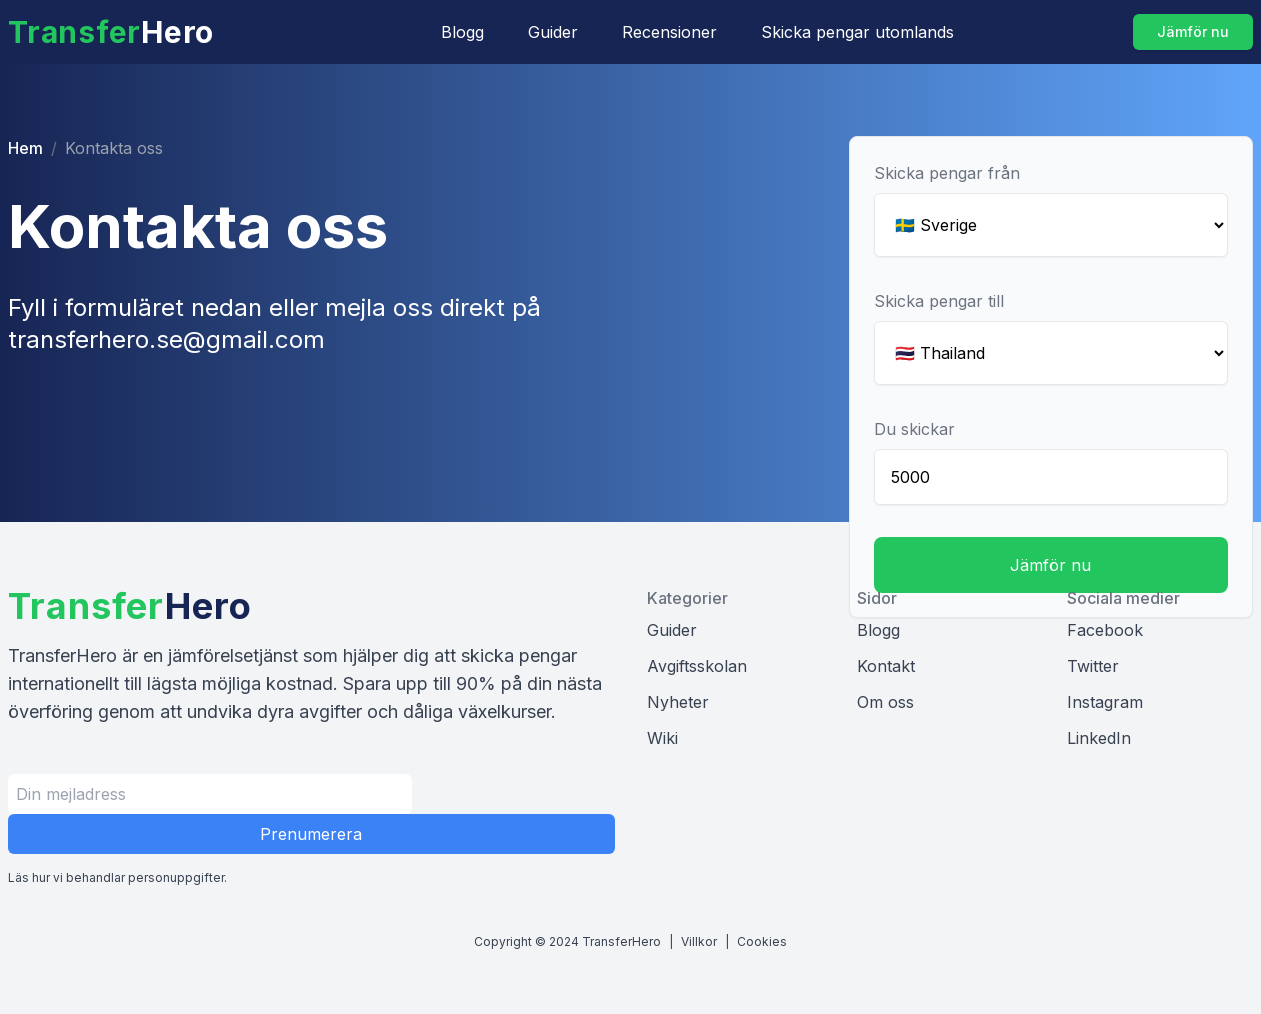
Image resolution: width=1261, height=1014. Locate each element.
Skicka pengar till (939, 301)
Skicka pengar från (947, 173)
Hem (25, 148)
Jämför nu (1193, 31)
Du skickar (914, 429)
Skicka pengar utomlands (857, 32)
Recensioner (669, 32)
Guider (553, 32)
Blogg (462, 32)
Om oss (885, 702)
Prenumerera (311, 834)
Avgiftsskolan (697, 666)
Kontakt (886, 666)
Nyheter (678, 702)
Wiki (662, 738)
